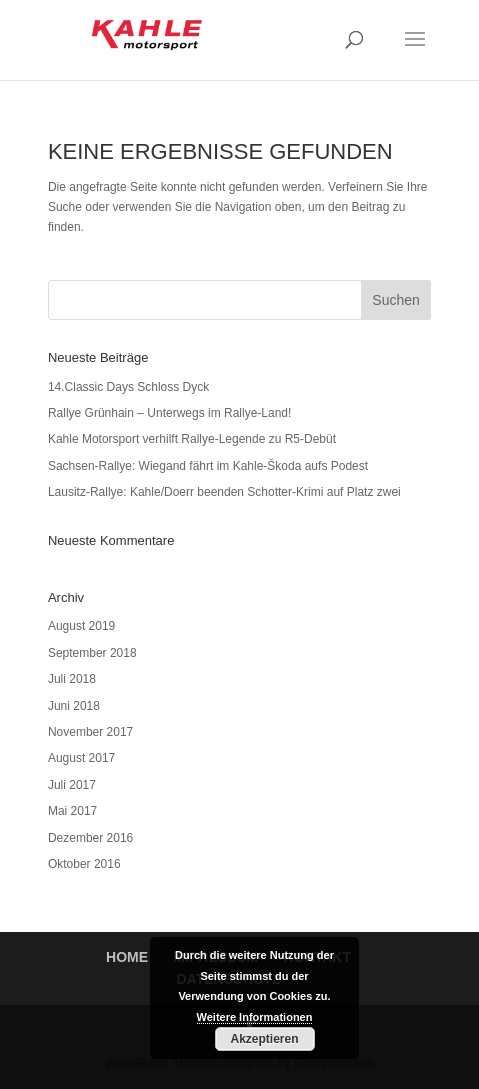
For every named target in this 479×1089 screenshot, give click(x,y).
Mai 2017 (72, 811)
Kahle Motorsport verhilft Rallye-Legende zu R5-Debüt (192, 439)
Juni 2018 (74, 706)
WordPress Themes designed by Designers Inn (240, 1063)
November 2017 (90, 732)
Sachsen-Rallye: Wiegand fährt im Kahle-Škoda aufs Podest (208, 466)
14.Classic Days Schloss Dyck (128, 387)
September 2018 (92, 653)
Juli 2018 (72, 679)
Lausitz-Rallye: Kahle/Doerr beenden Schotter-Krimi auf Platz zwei (224, 492)
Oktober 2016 (84, 864)
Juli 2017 (72, 785)
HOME (127, 957)
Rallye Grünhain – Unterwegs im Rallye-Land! (169, 413)
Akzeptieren (264, 1039)
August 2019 (81, 626)
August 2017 (81, 758)
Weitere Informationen (255, 1017)
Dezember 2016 (90, 838)
